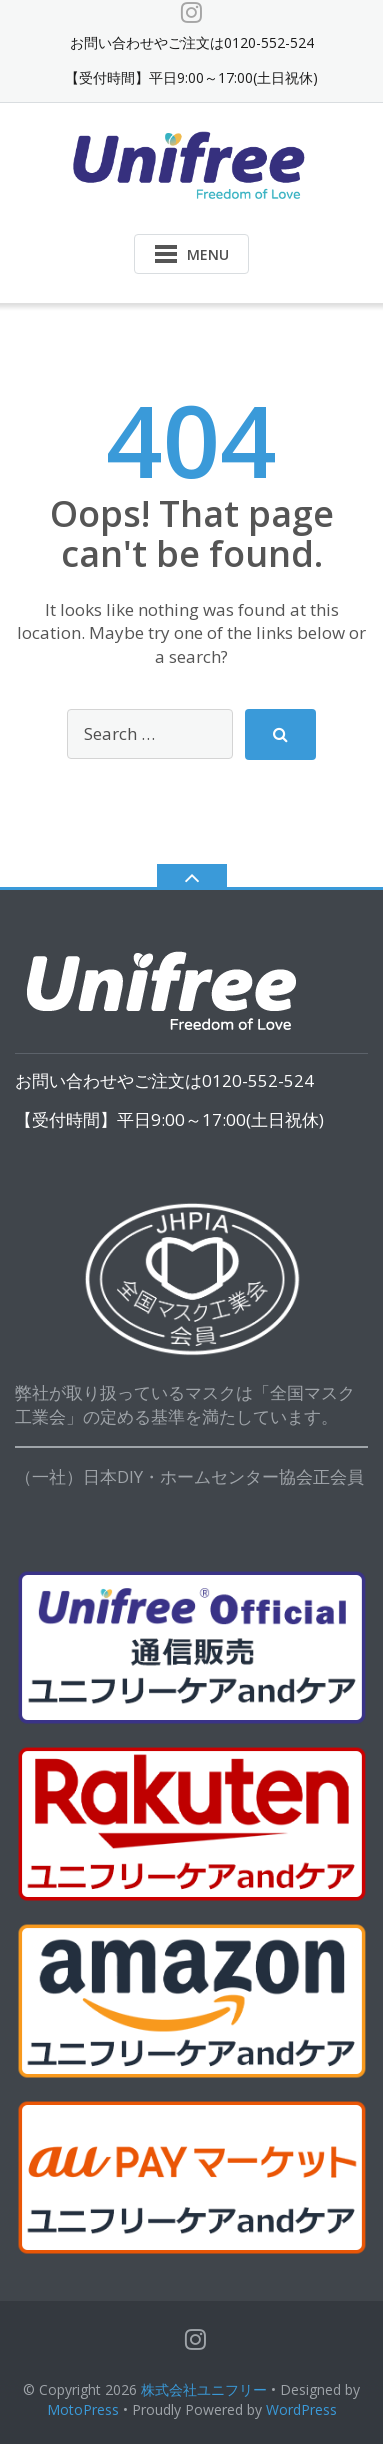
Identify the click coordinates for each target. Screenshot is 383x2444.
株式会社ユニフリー (204, 2389)
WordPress (301, 2409)
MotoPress (83, 2409)
